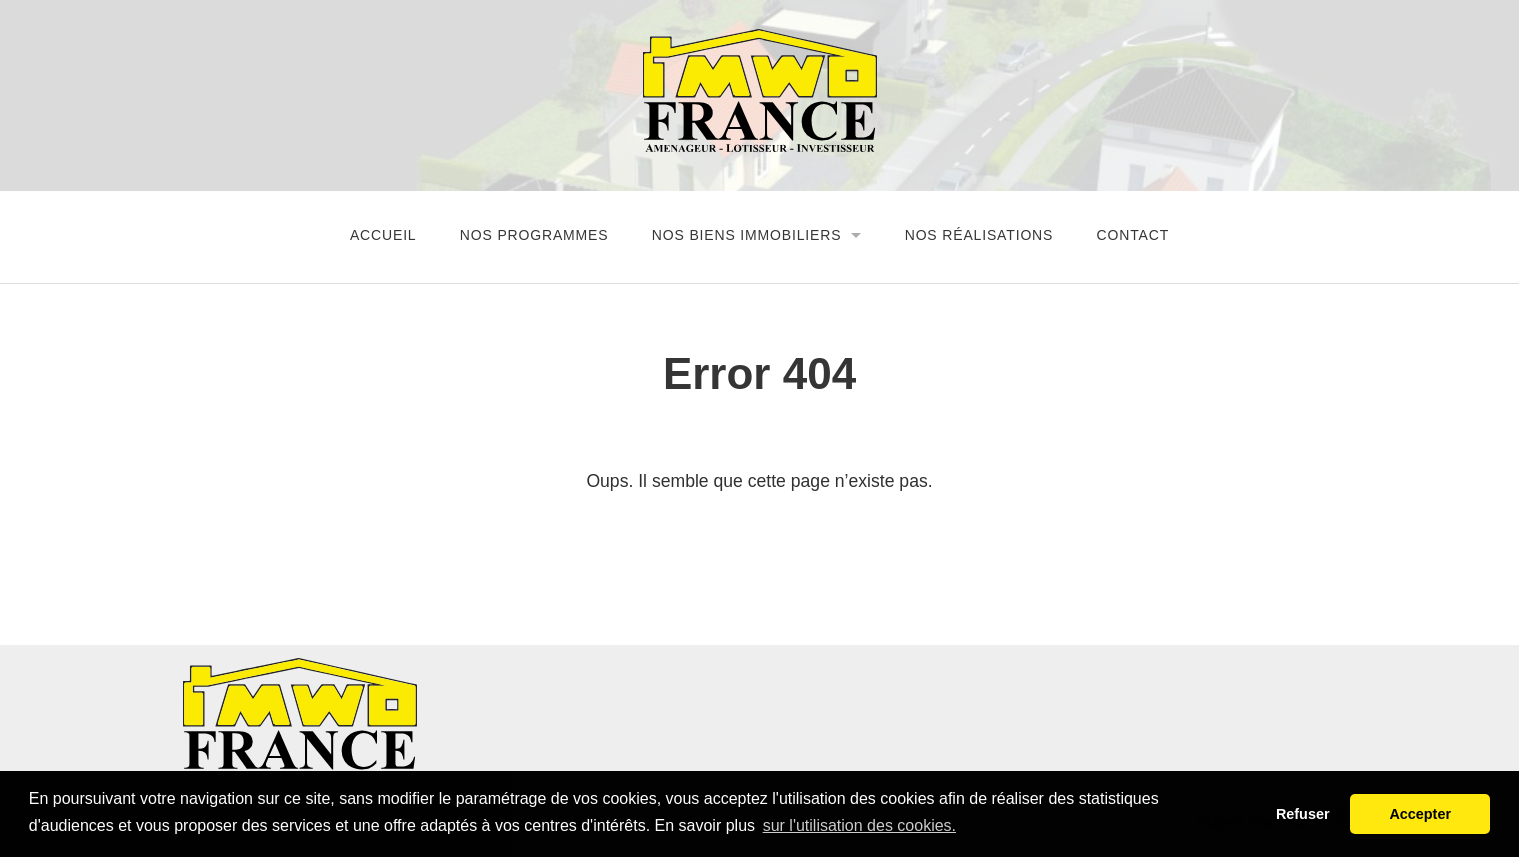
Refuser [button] (1303, 814)
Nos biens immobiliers (747, 235)
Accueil (383, 235)
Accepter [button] (1420, 814)
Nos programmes (534, 235)
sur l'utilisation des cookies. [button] (859, 825)
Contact (1133, 235)
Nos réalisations (979, 235)
